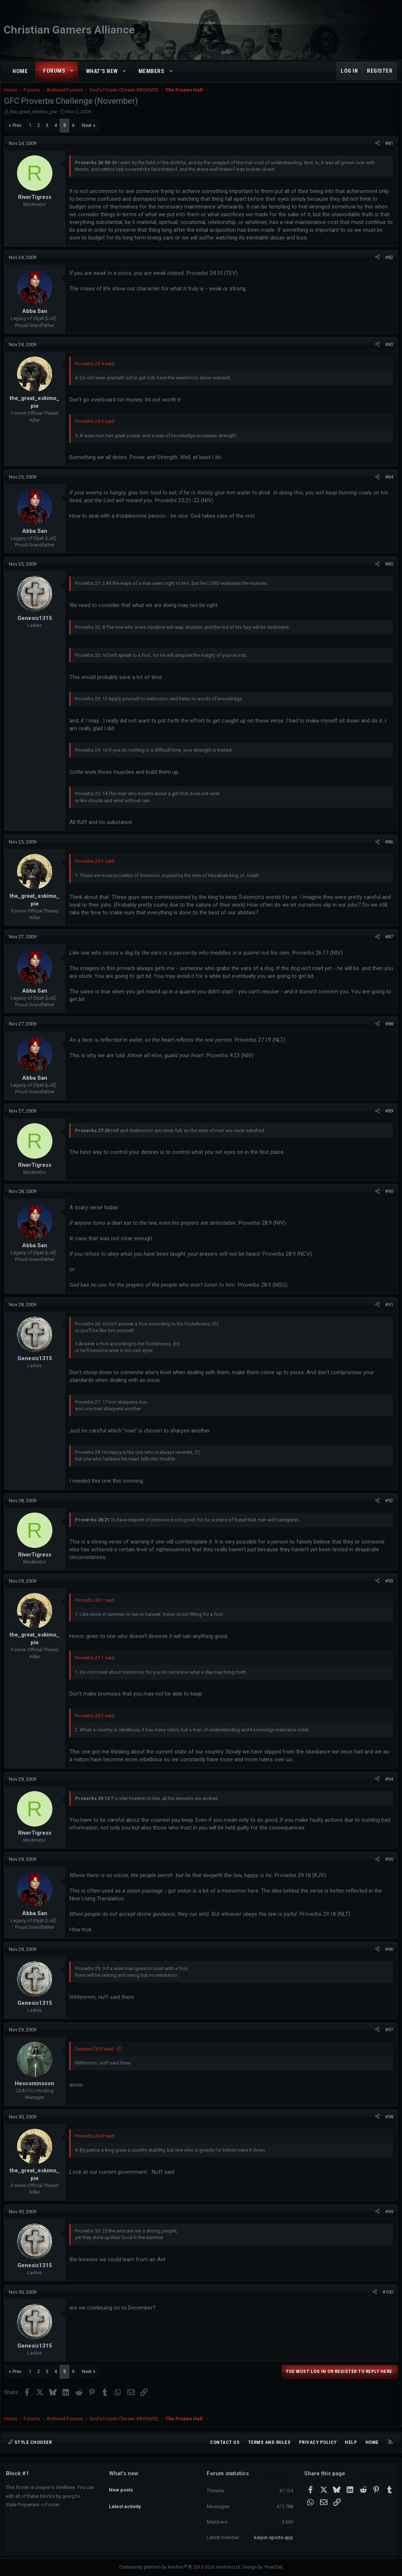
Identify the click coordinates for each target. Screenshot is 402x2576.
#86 (387, 849)
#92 (387, 1508)
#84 (387, 484)
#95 (387, 1866)
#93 (387, 1588)
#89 (387, 1118)
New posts (121, 2486)
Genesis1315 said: (96, 2056)
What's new (102, 71)
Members (151, 71)
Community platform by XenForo (180, 2567)
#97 (387, 2037)
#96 (387, 1956)
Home (20, 71)
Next (88, 132)
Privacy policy (318, 2442)
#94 (387, 1786)
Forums (54, 71)
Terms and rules (269, 2442)
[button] (72, 71)
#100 (386, 2299)
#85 (387, 571)
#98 (387, 2124)
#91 (387, 1312)
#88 (387, 1031)
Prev (18, 132)
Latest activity (125, 2500)
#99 (387, 2219)
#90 (387, 1198)
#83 (387, 352)
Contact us (225, 2442)
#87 (387, 944)
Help (351, 2442)
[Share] (376, 150)
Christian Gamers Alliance (69, 29)
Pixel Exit (274, 2567)
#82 (387, 265)
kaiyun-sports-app (273, 2537)
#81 (387, 151)
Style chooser (30, 2442)
